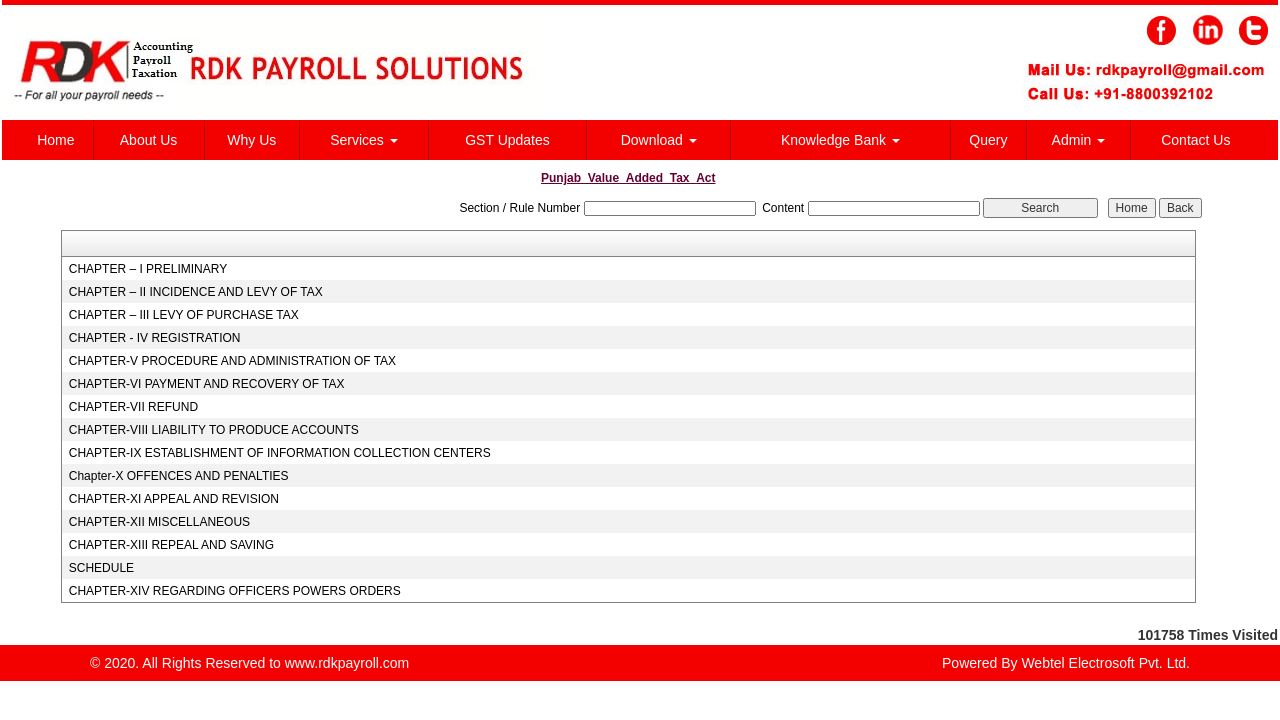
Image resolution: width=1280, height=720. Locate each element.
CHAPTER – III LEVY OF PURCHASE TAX (184, 315)
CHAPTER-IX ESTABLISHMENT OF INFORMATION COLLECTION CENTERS (280, 453)
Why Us (251, 140)
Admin (1079, 140)
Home (55, 140)
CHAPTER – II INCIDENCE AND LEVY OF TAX (196, 292)
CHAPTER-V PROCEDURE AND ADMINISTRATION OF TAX (232, 361)
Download (659, 140)
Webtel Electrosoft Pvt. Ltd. (1105, 663)
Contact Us (1195, 140)
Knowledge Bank (840, 140)
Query (988, 140)
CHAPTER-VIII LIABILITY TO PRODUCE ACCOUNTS (214, 430)
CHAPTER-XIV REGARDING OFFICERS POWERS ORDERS (235, 591)
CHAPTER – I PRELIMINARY (148, 269)
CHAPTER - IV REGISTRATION (155, 338)
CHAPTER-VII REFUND (133, 407)
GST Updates (507, 140)
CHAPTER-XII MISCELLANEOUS (159, 522)
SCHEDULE (101, 568)
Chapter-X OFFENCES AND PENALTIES (179, 476)
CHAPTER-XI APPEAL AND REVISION (174, 499)
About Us (149, 140)
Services (364, 140)
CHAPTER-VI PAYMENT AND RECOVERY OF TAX (207, 384)
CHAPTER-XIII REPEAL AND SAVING (171, 545)
